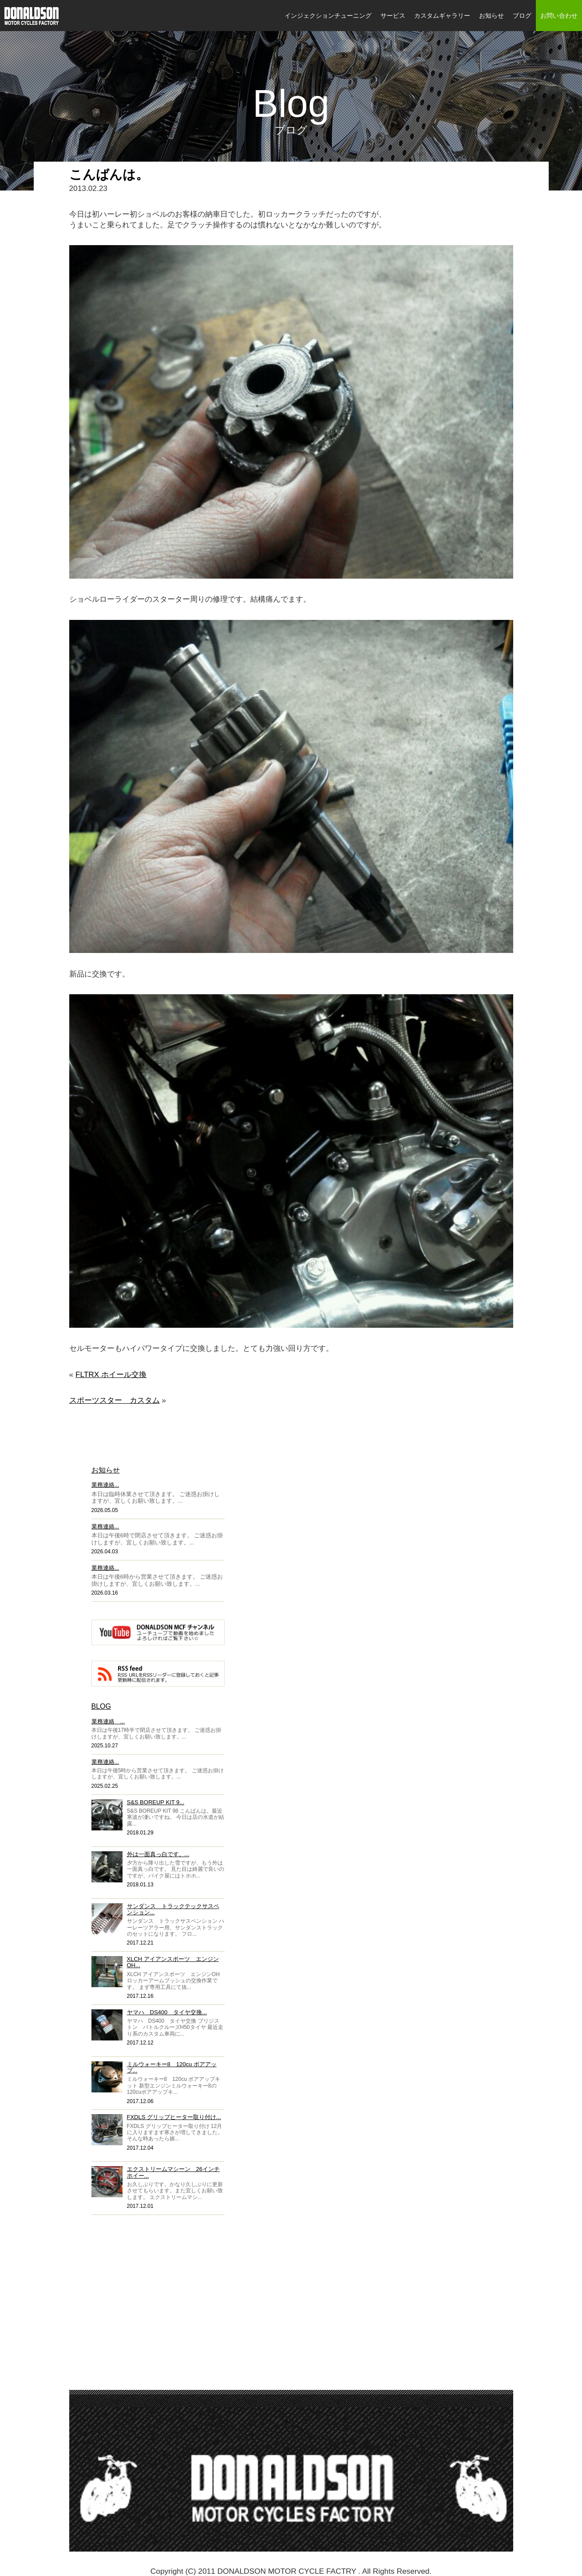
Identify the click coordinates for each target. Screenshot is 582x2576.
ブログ (522, 15)
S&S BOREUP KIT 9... (156, 1802)
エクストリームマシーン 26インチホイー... (173, 2172)
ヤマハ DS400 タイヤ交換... (167, 2012)
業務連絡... (105, 1484)
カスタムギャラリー (442, 15)
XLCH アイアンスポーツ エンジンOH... (173, 1962)
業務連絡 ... (108, 1721)
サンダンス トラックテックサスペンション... (173, 1909)
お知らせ (491, 15)
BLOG (101, 1706)
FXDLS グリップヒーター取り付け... (174, 2117)
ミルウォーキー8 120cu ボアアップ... (172, 2067)
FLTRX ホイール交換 (110, 1374)
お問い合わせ (559, 15)
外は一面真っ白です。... (158, 1854)
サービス (392, 15)
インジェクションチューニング (328, 15)
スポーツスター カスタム (114, 1400)
